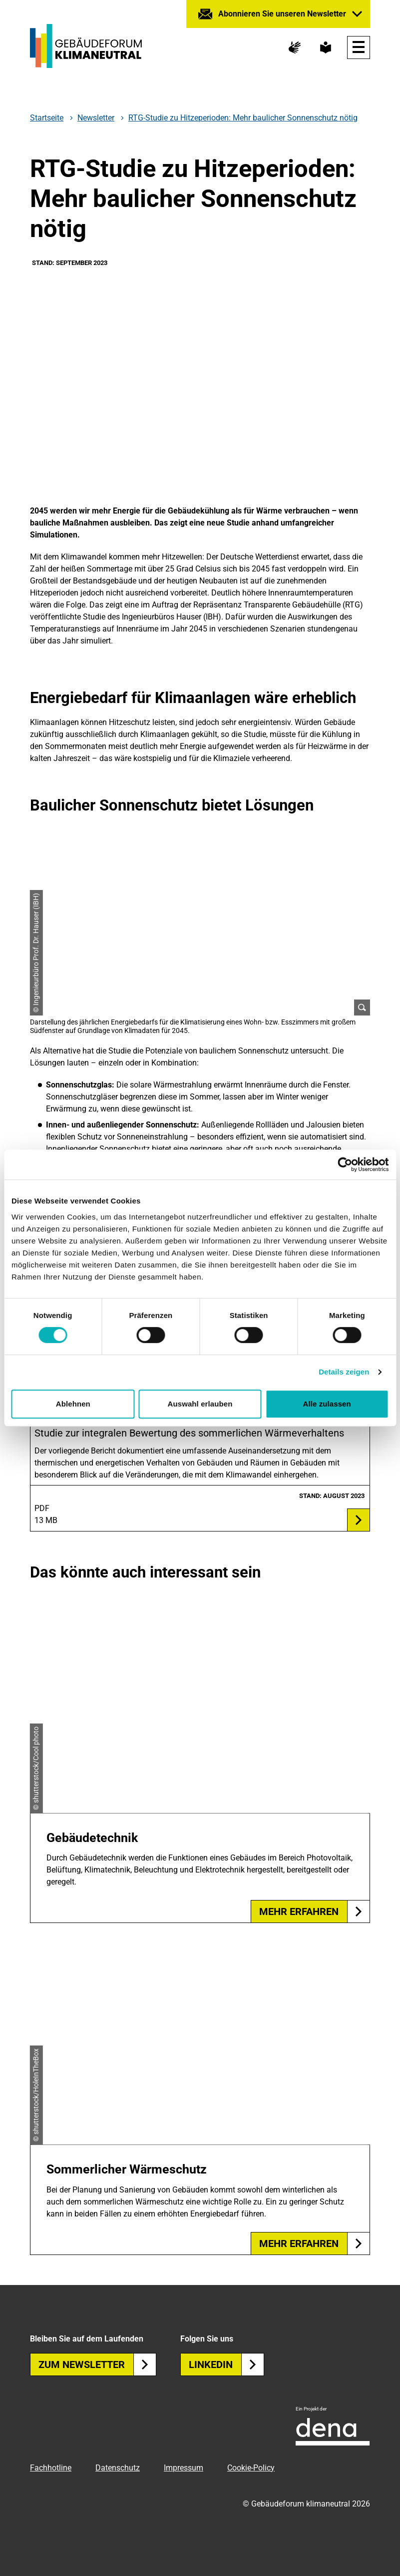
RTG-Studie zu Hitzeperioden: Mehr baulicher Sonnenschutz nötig (243, 117)
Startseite (46, 118)
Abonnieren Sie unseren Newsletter (282, 13)
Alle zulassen (327, 1404)
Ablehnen (73, 1404)
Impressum (183, 2467)
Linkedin (226, 2364)
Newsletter (95, 118)
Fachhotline (50, 2467)
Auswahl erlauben (200, 1404)
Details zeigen (344, 1372)
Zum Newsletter (97, 2364)
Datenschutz (117, 2467)
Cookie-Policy (251, 2467)
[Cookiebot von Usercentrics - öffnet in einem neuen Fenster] (345, 1164)
